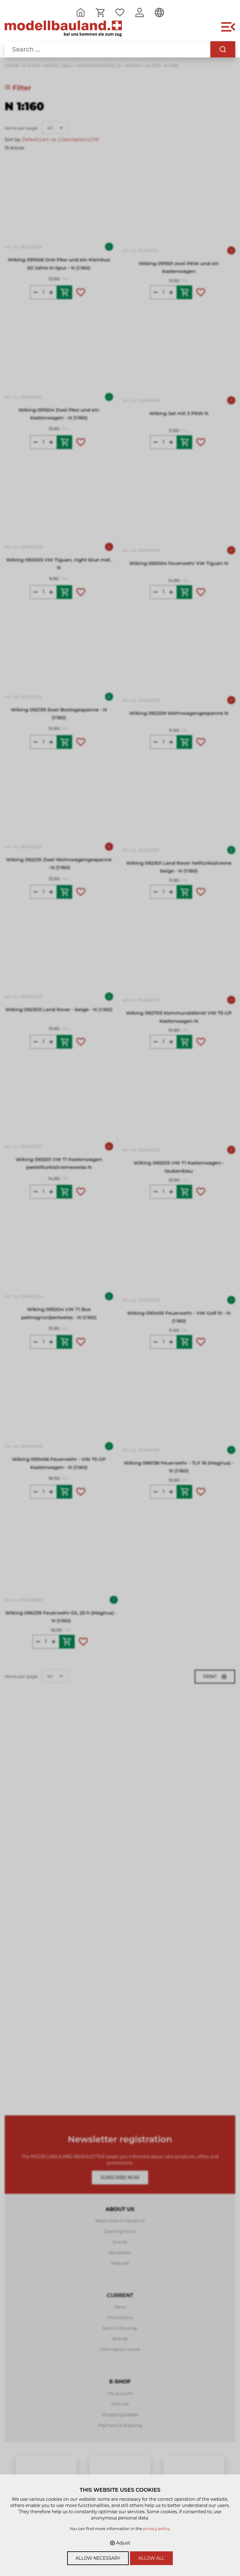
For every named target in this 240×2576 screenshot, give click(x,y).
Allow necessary (98, 2558)
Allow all (151, 2558)
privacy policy (156, 2528)
